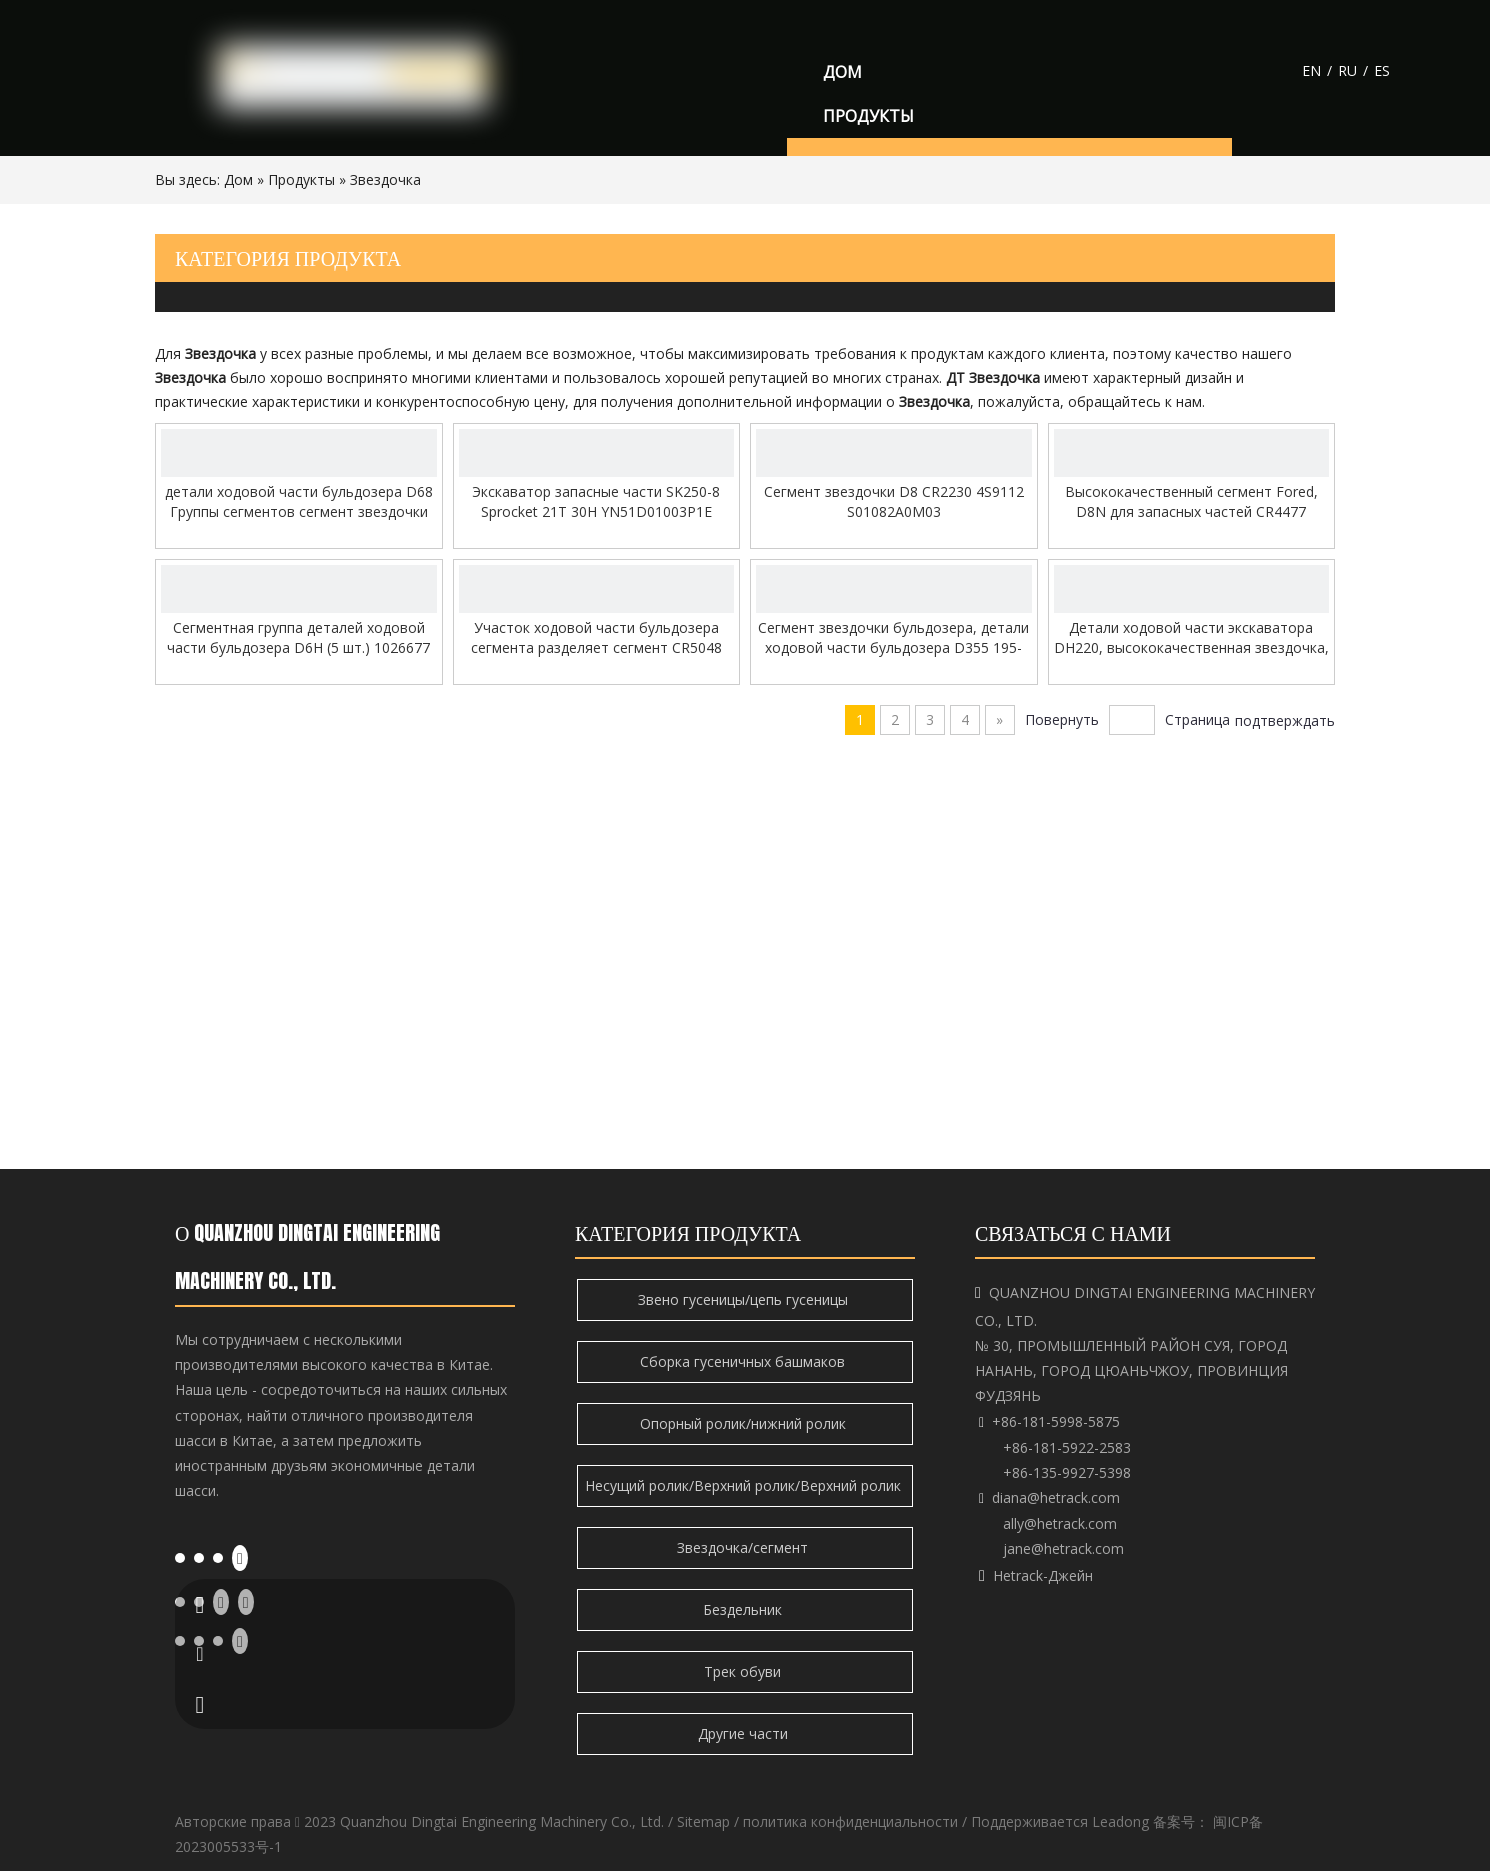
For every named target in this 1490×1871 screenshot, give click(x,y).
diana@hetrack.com (1056, 1497)
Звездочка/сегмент (744, 1547)
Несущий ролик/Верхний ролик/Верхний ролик (745, 1485)
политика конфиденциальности (850, 1821)
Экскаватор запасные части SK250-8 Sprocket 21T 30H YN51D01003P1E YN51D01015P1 (596, 502)
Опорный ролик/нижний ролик (745, 1423)
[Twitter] (218, 1557)
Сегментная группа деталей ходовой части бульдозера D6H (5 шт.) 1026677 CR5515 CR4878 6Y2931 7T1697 (298, 638)
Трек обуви (744, 1671)
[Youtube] (240, 1558)
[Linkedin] (199, 1557)
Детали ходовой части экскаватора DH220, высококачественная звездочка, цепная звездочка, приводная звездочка (1191, 638)
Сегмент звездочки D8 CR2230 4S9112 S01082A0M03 (894, 501)
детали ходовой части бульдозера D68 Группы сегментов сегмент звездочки (299, 501)
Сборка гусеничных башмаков (744, 1361)
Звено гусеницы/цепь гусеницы (745, 1299)
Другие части (745, 1733)
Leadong (1120, 1821)
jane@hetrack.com (1063, 1548)
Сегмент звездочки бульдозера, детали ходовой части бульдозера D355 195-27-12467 (893, 638)
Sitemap (703, 1821)
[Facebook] (180, 1557)
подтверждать (1285, 720)
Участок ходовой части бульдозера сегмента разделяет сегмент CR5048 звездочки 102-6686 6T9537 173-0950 (596, 638)
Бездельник (744, 1609)
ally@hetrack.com (1060, 1523)
